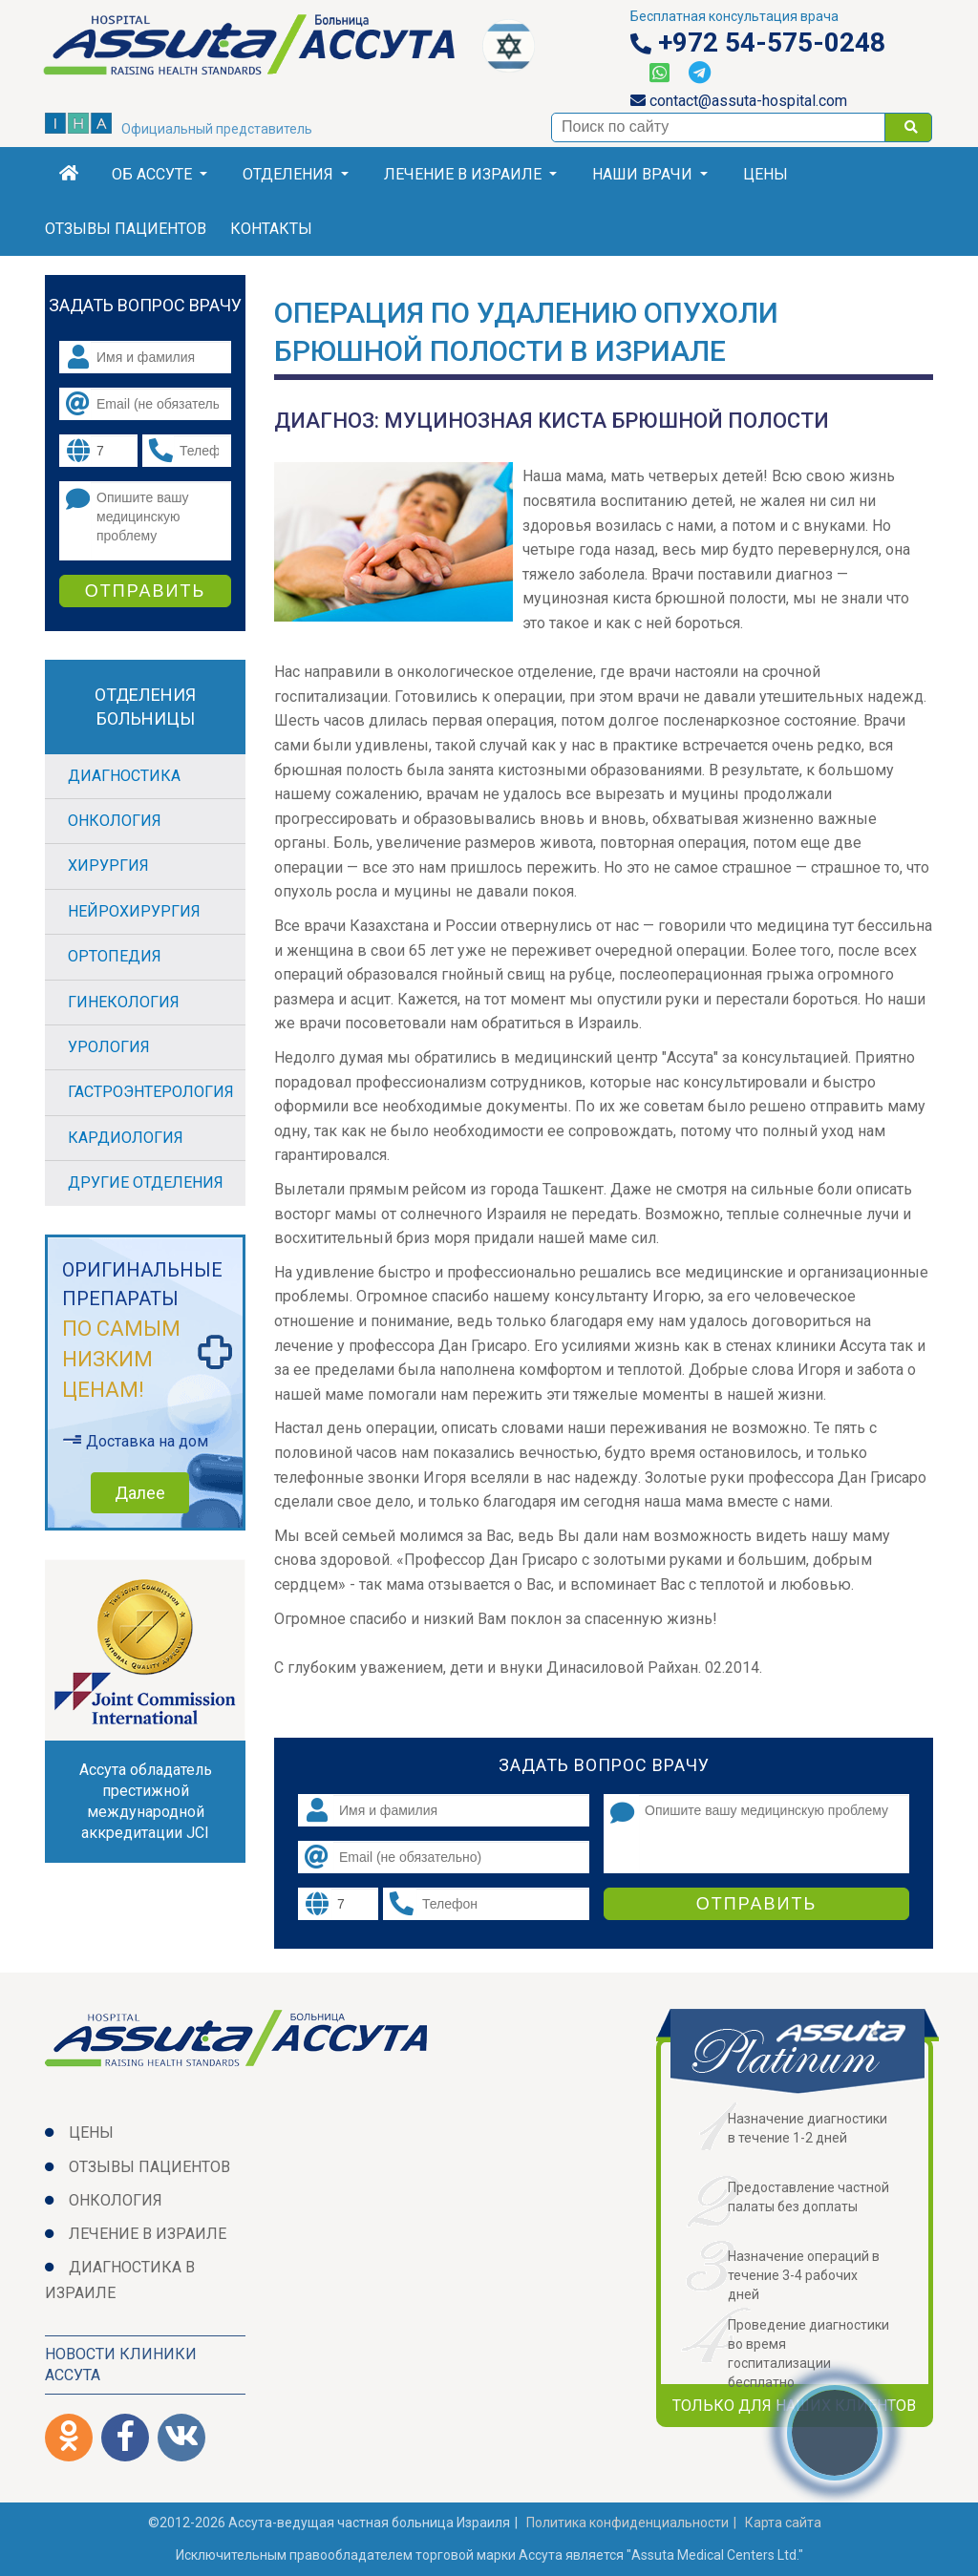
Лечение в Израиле (470, 174)
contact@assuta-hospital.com (738, 101)
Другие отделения (145, 1182)
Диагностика (124, 776)
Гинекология (124, 1002)
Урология (109, 1047)
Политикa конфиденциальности (627, 2522)
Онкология (114, 821)
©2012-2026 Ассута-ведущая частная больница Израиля (329, 2522)
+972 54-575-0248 (757, 43)
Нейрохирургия (134, 911)
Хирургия (108, 865)
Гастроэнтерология (151, 1092)
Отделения (296, 174)
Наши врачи (650, 174)
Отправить (757, 1903)
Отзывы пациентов (125, 229)
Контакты (271, 229)
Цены (765, 174)
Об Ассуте (159, 174)
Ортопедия (114, 956)
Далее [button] (140, 1493)
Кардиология (125, 1138)
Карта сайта (783, 2522)
